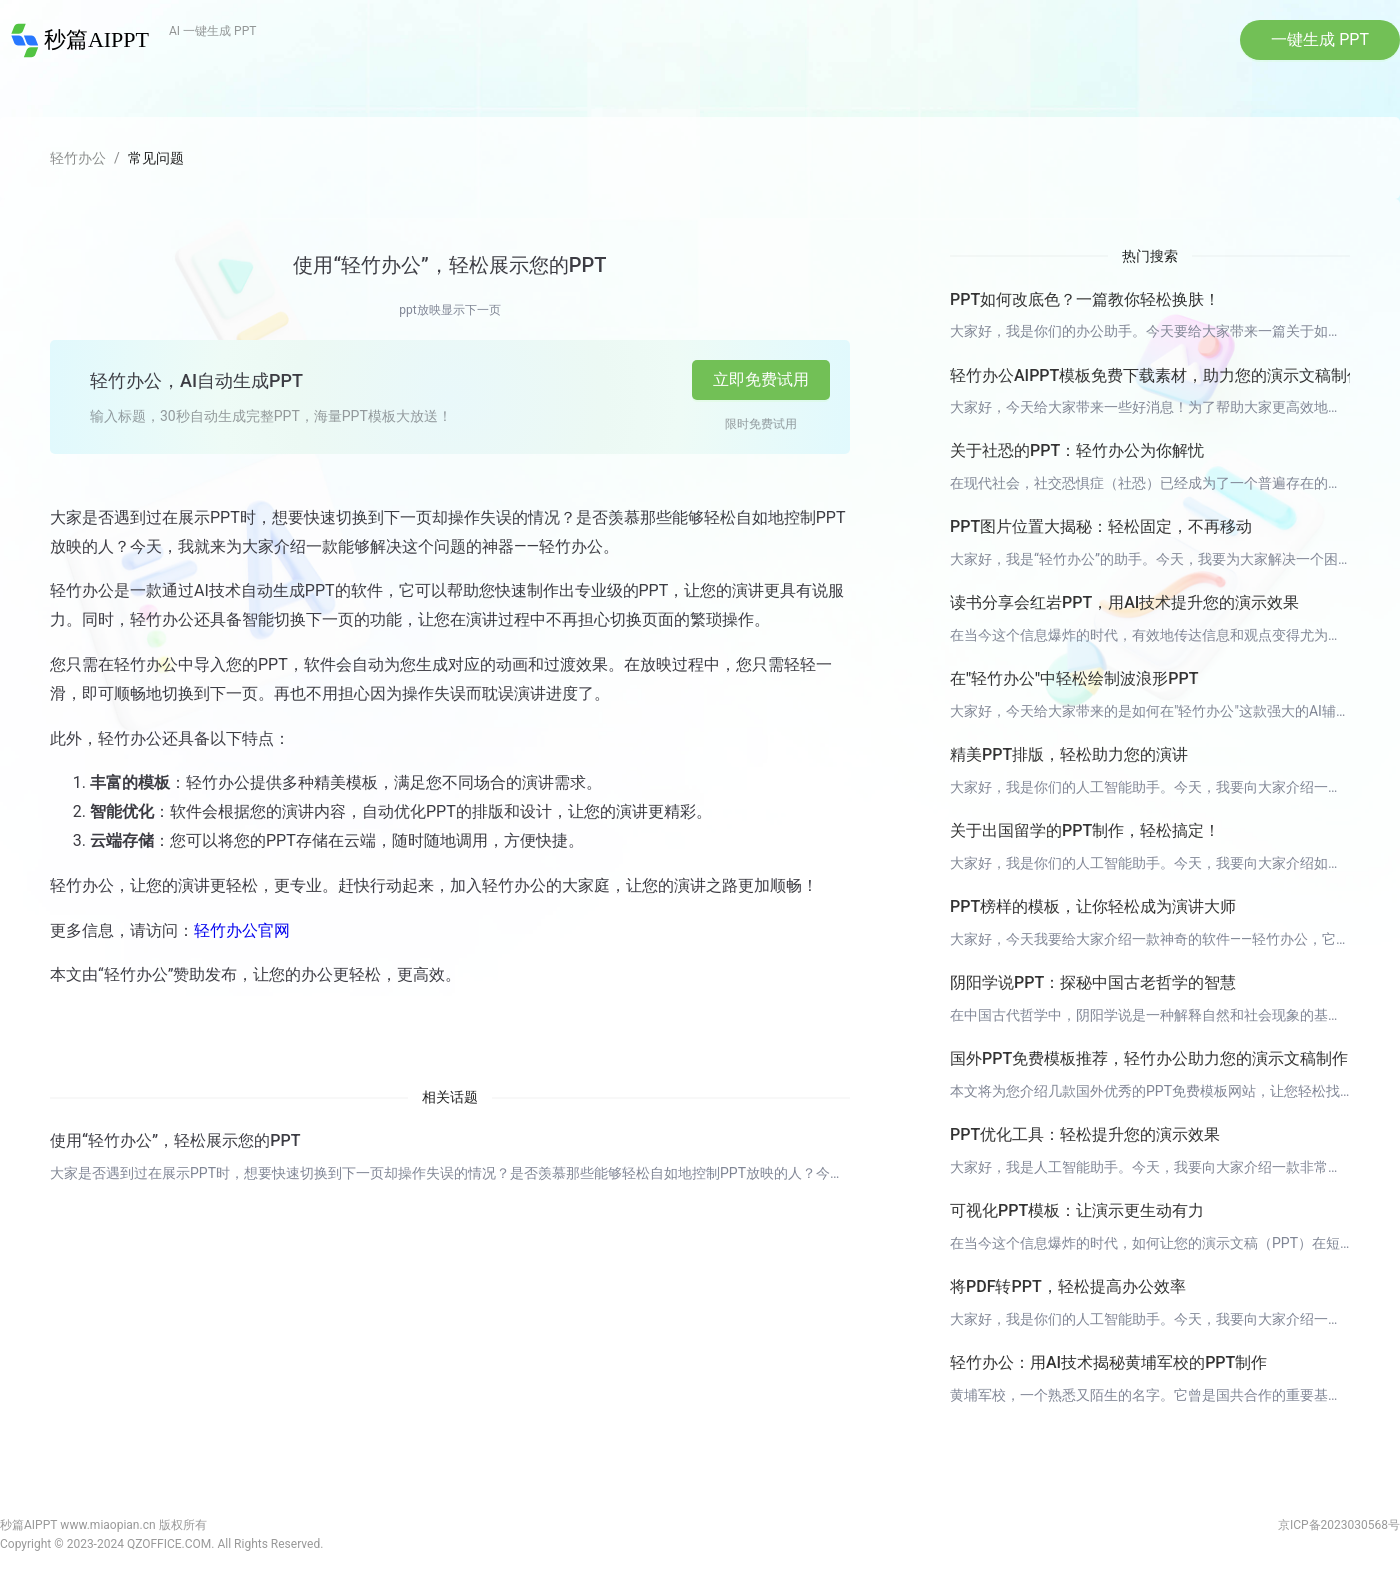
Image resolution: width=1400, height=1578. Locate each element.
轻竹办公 (78, 161)
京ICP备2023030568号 (1339, 1529)
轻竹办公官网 (242, 933)
